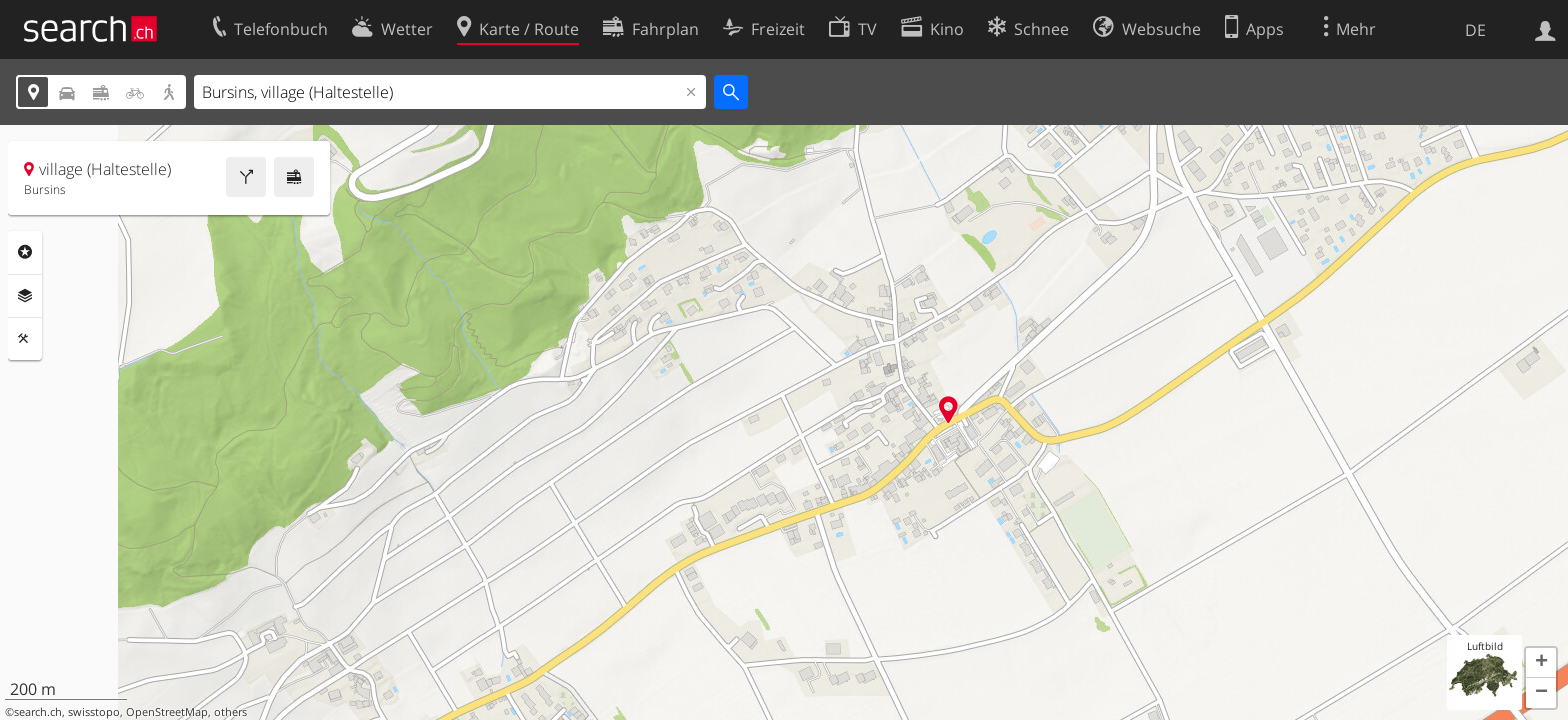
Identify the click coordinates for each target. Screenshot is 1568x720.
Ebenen (25, 296)
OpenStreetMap (167, 712)
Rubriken (25, 252)
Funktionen (25, 339)
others (230, 712)
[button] (1541, 663)
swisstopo (94, 712)
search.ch (38, 712)
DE (1475, 30)
